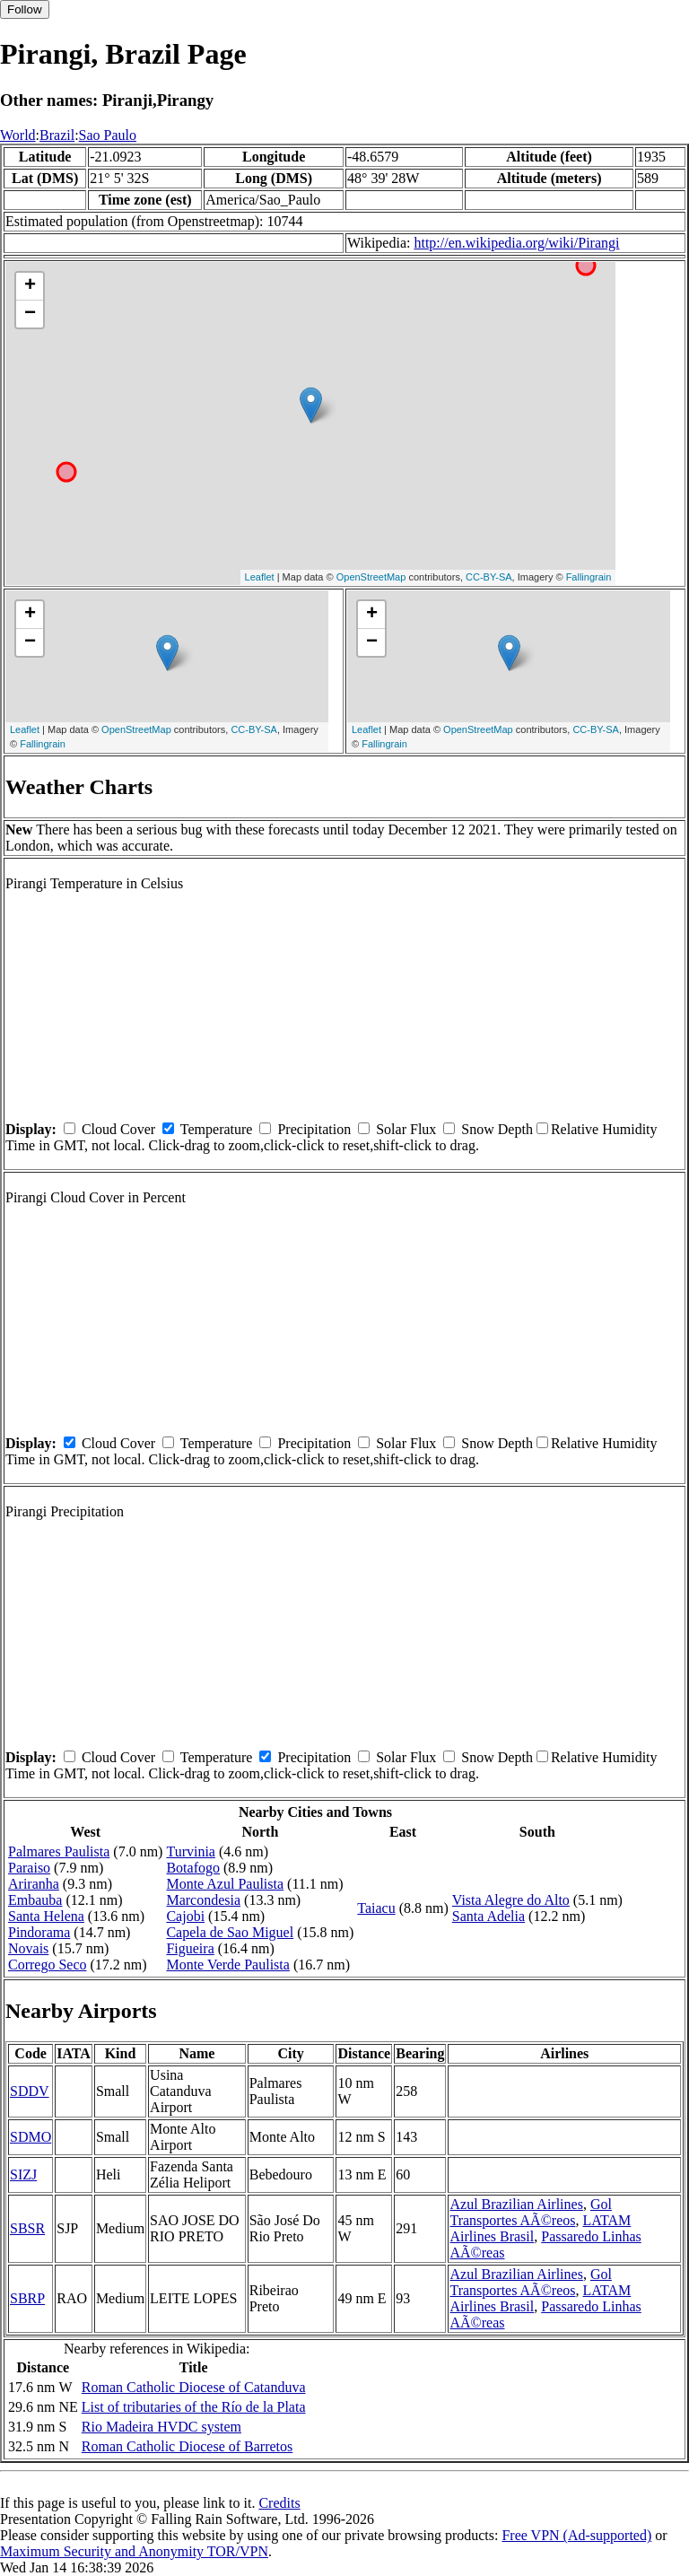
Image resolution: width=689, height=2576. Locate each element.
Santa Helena (46, 1916)
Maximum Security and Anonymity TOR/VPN (134, 2551)
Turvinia (190, 1851)
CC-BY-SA (489, 577)
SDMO (30, 2136)
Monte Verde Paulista (227, 1964)
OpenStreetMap (371, 577)
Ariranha (33, 1883)
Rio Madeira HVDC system (161, 2426)
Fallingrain (589, 577)
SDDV (29, 2091)
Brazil (56, 135)
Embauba (35, 1900)
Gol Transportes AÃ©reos (530, 2212)
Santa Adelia (488, 1916)
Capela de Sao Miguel (229, 1932)
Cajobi (185, 1916)
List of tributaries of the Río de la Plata (194, 2406)
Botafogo (193, 1867)
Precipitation (314, 1129)
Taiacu (376, 1908)
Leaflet (260, 577)
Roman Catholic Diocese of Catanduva (194, 2387)
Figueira (190, 1948)
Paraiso (29, 1867)
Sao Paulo (107, 135)
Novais (28, 1948)
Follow (24, 9)
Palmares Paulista (58, 1851)
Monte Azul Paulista (224, 1883)
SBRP (27, 2298)
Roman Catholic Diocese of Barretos (187, 2446)
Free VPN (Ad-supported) (576, 2535)
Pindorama (39, 1932)
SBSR (27, 2228)
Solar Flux (406, 1129)
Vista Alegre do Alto (511, 1900)
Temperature (216, 1129)
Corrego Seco (47, 1964)
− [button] (30, 314)
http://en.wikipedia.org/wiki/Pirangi (516, 242)
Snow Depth (497, 1129)
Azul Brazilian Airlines (515, 2204)
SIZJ (23, 2174)
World (18, 135)
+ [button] (30, 286)
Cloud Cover (118, 1129)
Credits (279, 2503)
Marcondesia (203, 1900)
